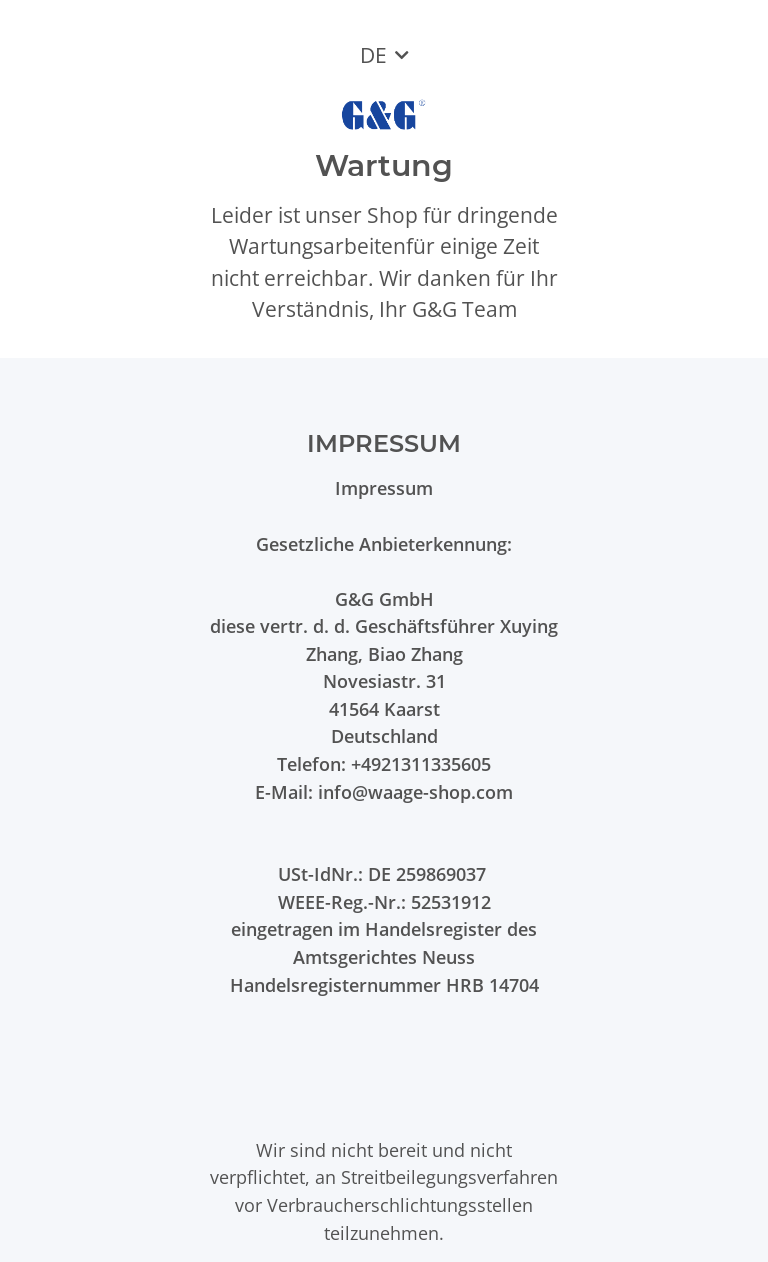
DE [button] (373, 55)
